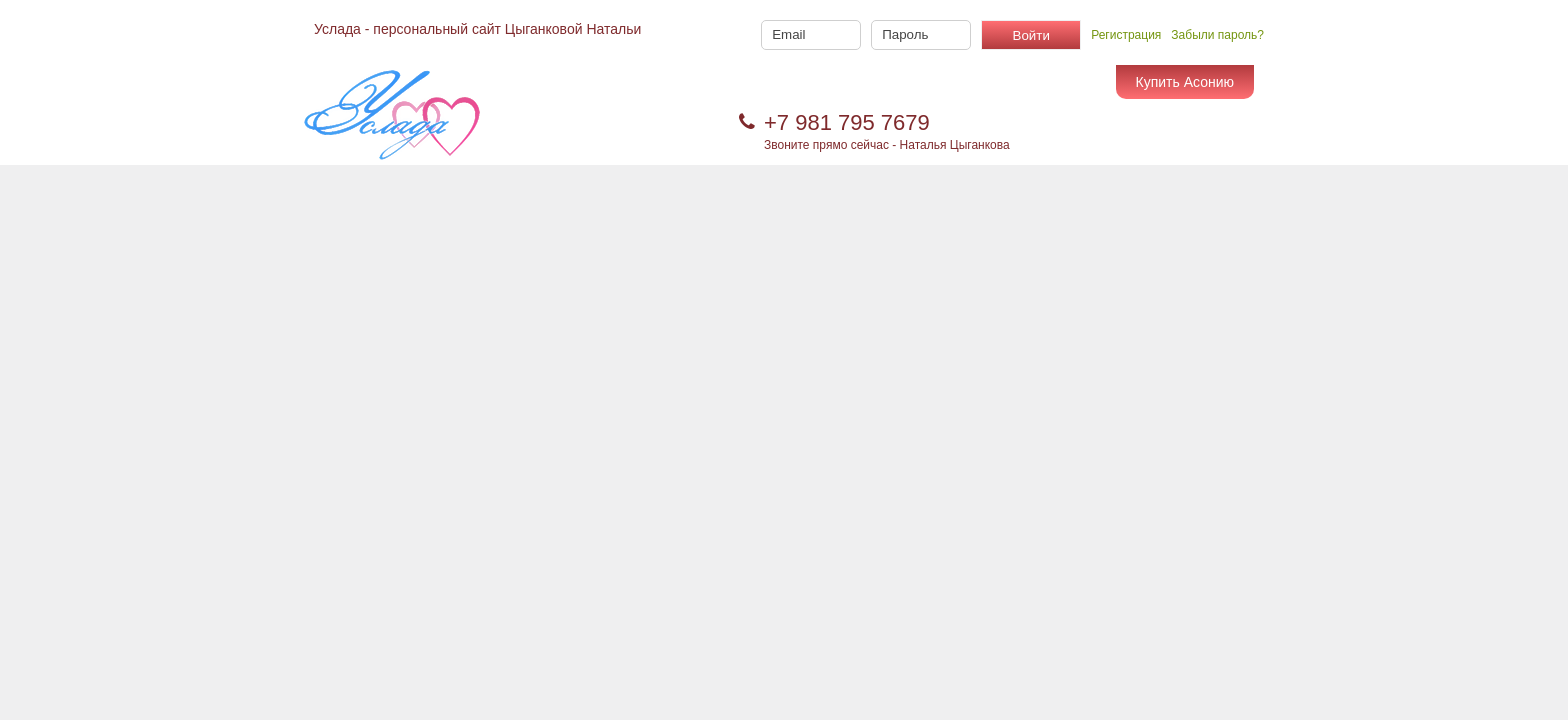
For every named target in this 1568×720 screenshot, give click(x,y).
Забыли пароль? (1217, 35)
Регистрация (1126, 35)
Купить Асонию (1185, 82)
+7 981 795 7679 (847, 122)
